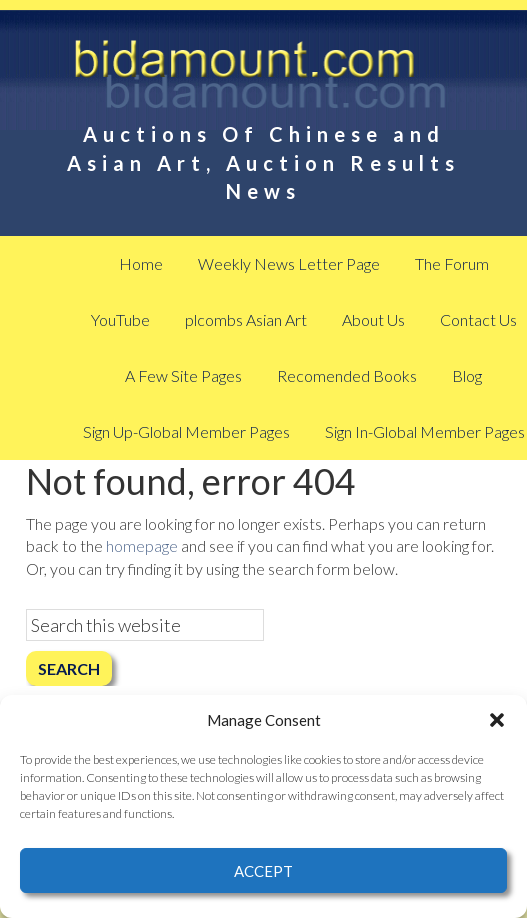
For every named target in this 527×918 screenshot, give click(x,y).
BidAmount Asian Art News (263, 80)
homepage (142, 545)
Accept (263, 871)
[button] (497, 720)
